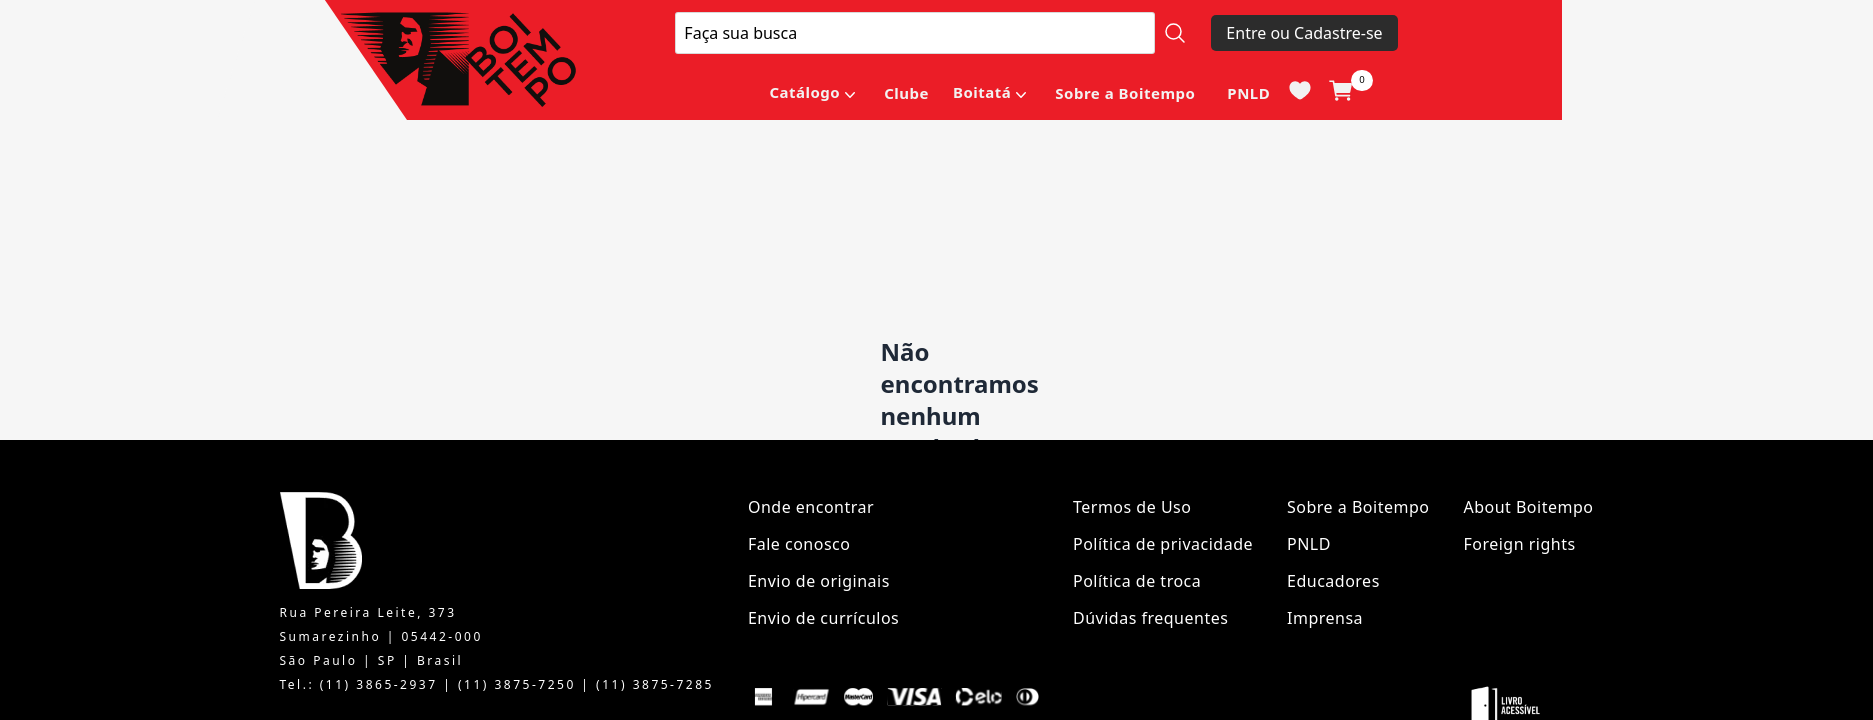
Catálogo (804, 92)
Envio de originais (819, 581)
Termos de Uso (1132, 507)
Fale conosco (799, 544)
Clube (906, 93)
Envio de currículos (823, 618)
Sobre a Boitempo (1125, 93)
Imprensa (1325, 618)
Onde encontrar (811, 507)
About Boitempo (1528, 507)
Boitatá (982, 92)
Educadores (1333, 581)
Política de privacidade (1163, 544)
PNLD (1248, 93)
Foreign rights (1519, 544)
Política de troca (1137, 581)
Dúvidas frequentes (1150, 618)
